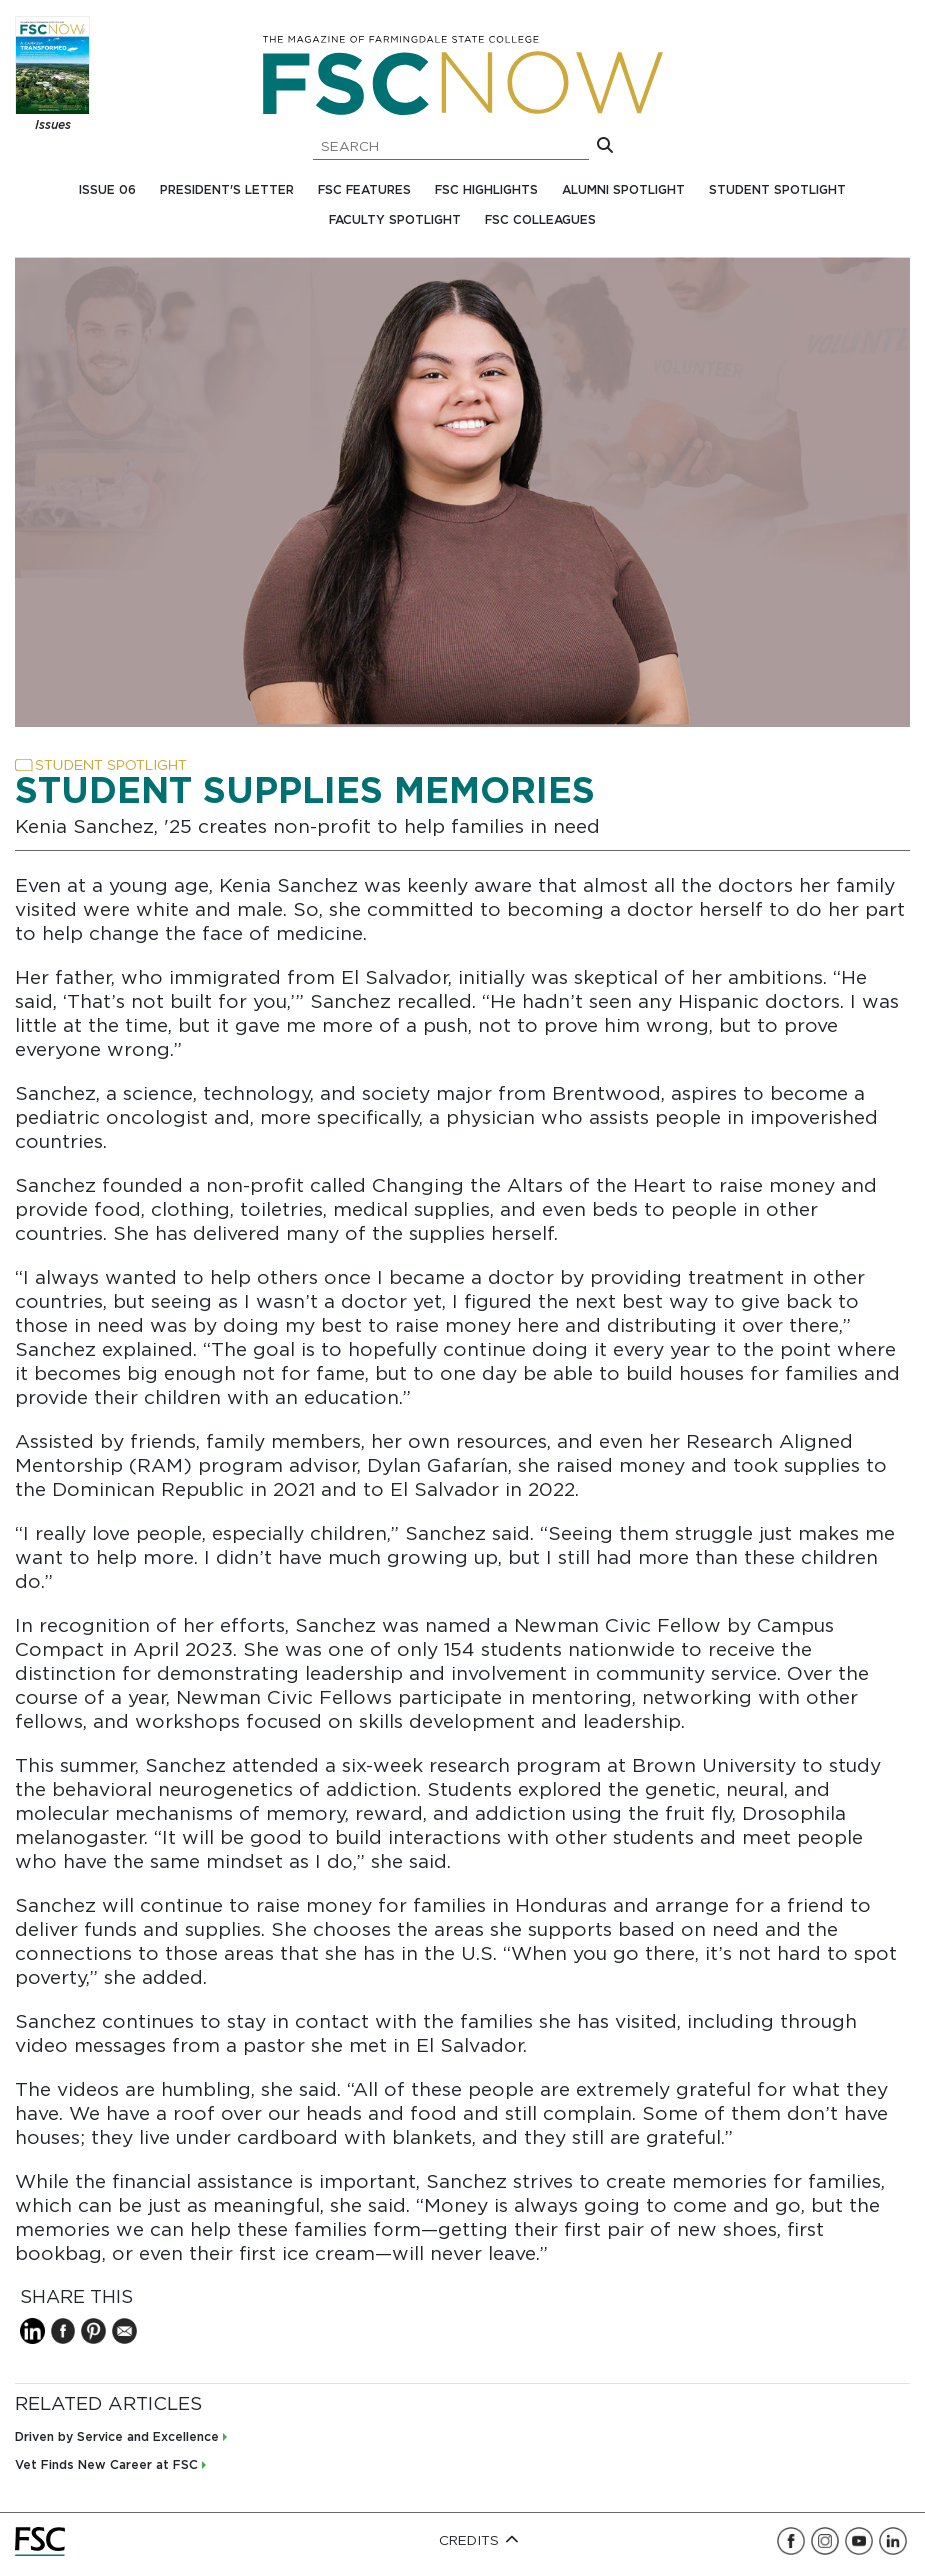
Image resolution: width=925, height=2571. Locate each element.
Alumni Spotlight (623, 190)
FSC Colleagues (540, 220)
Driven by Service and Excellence (117, 2437)
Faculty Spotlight (395, 220)
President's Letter (227, 190)
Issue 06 (107, 190)
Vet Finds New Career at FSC (106, 2465)
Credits (479, 2541)
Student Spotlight (777, 190)
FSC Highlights (486, 190)
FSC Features (364, 190)
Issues (53, 125)
